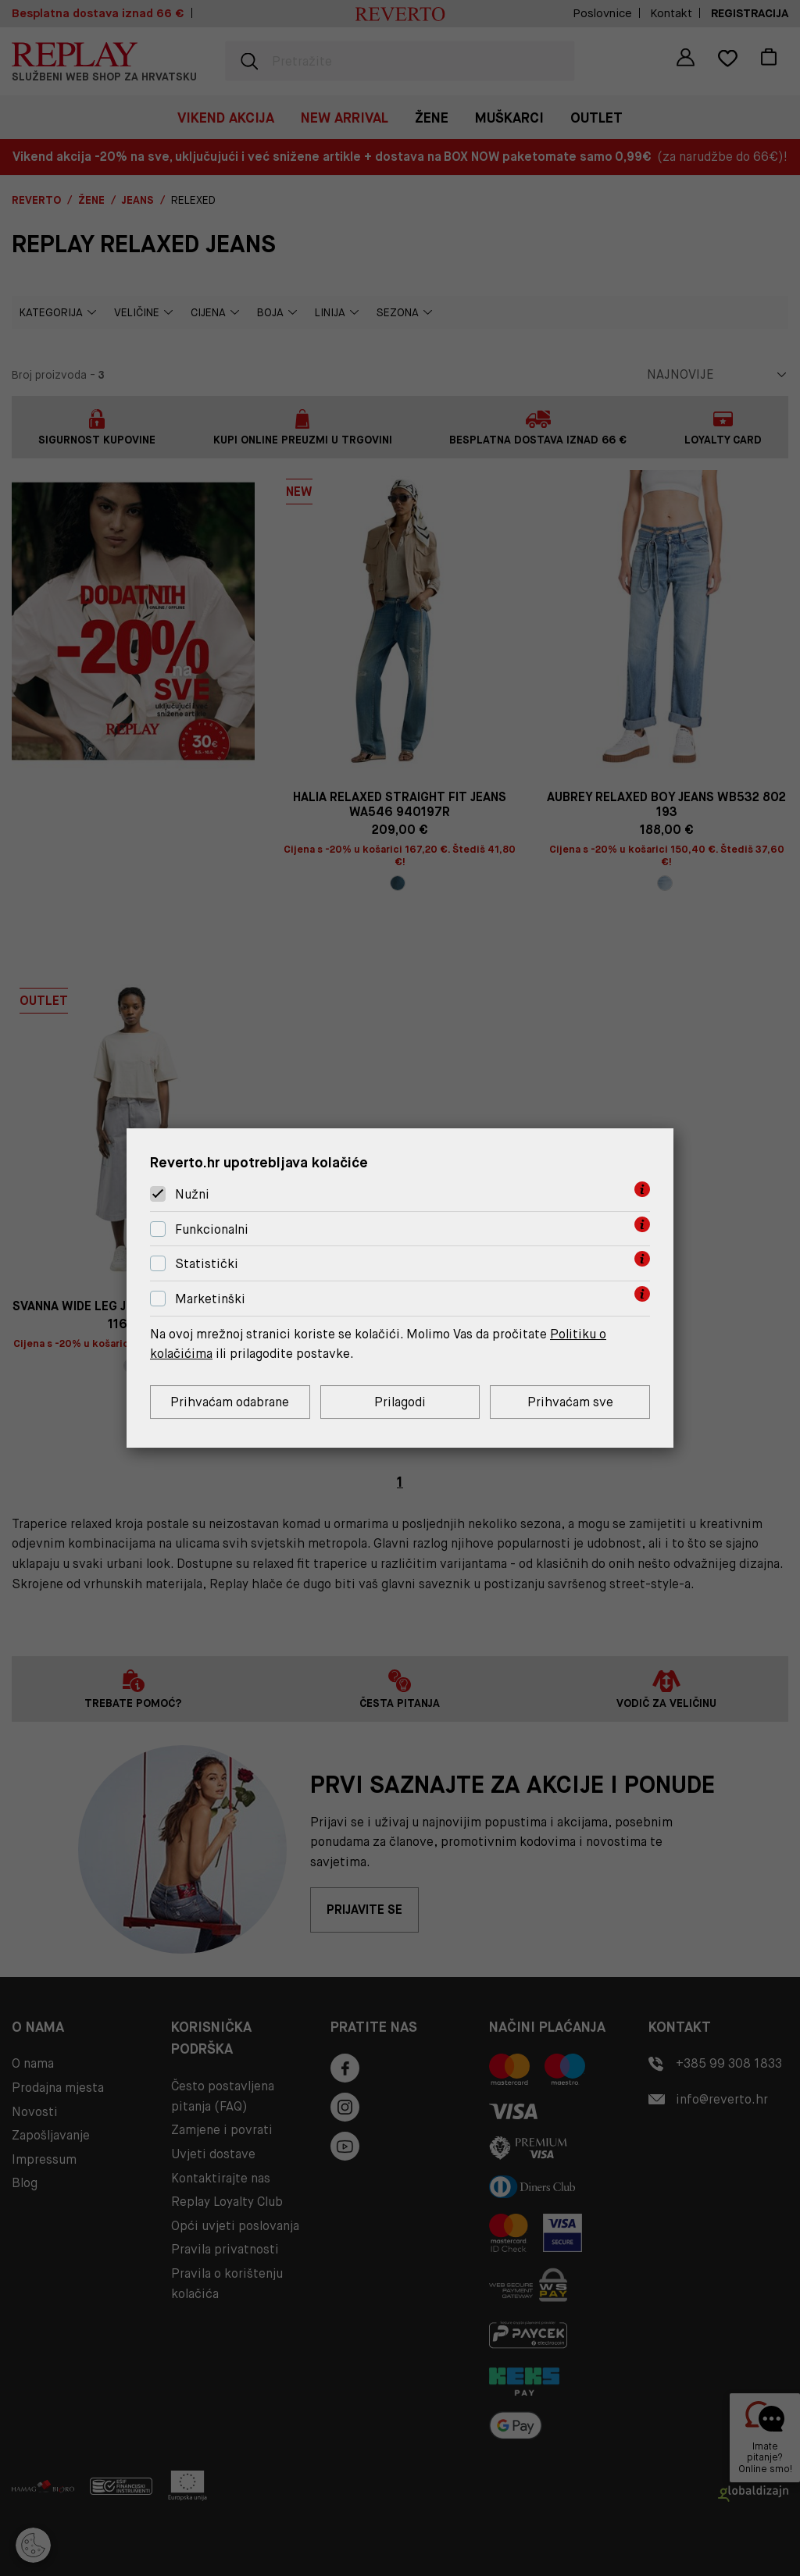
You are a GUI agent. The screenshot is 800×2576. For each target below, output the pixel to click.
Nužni (192, 1194)
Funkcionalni (211, 1229)
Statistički (206, 1264)
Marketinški (210, 1299)
